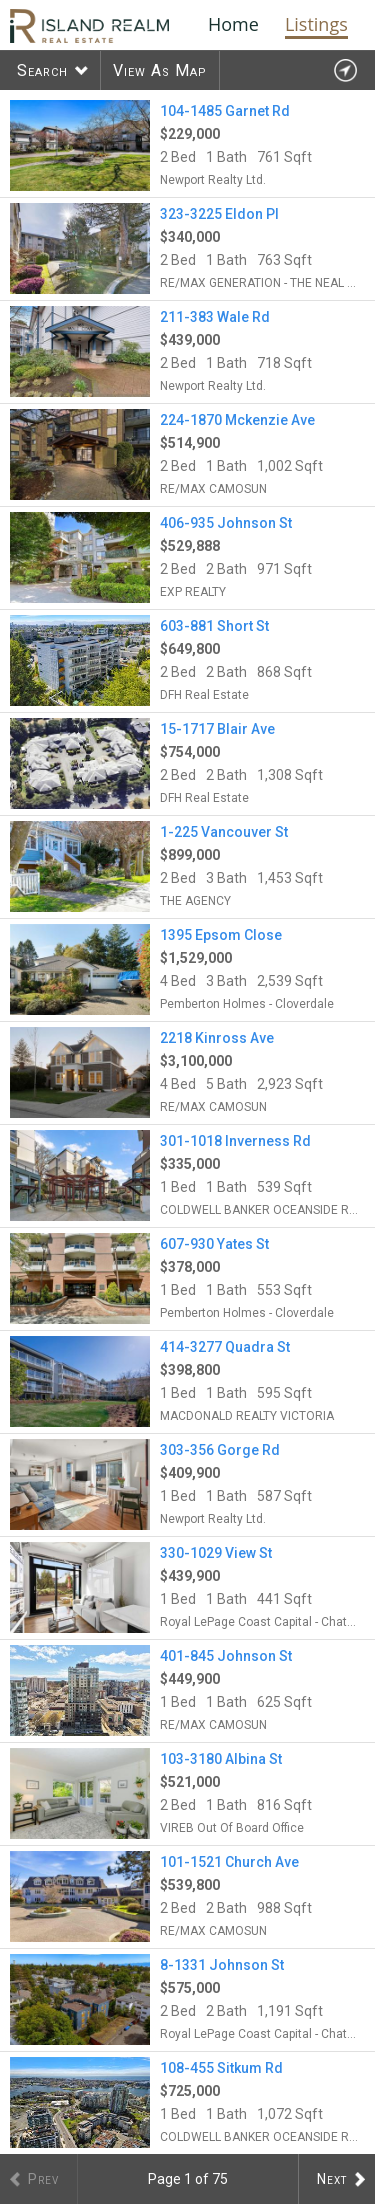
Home (233, 24)
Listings (316, 24)
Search (42, 70)
